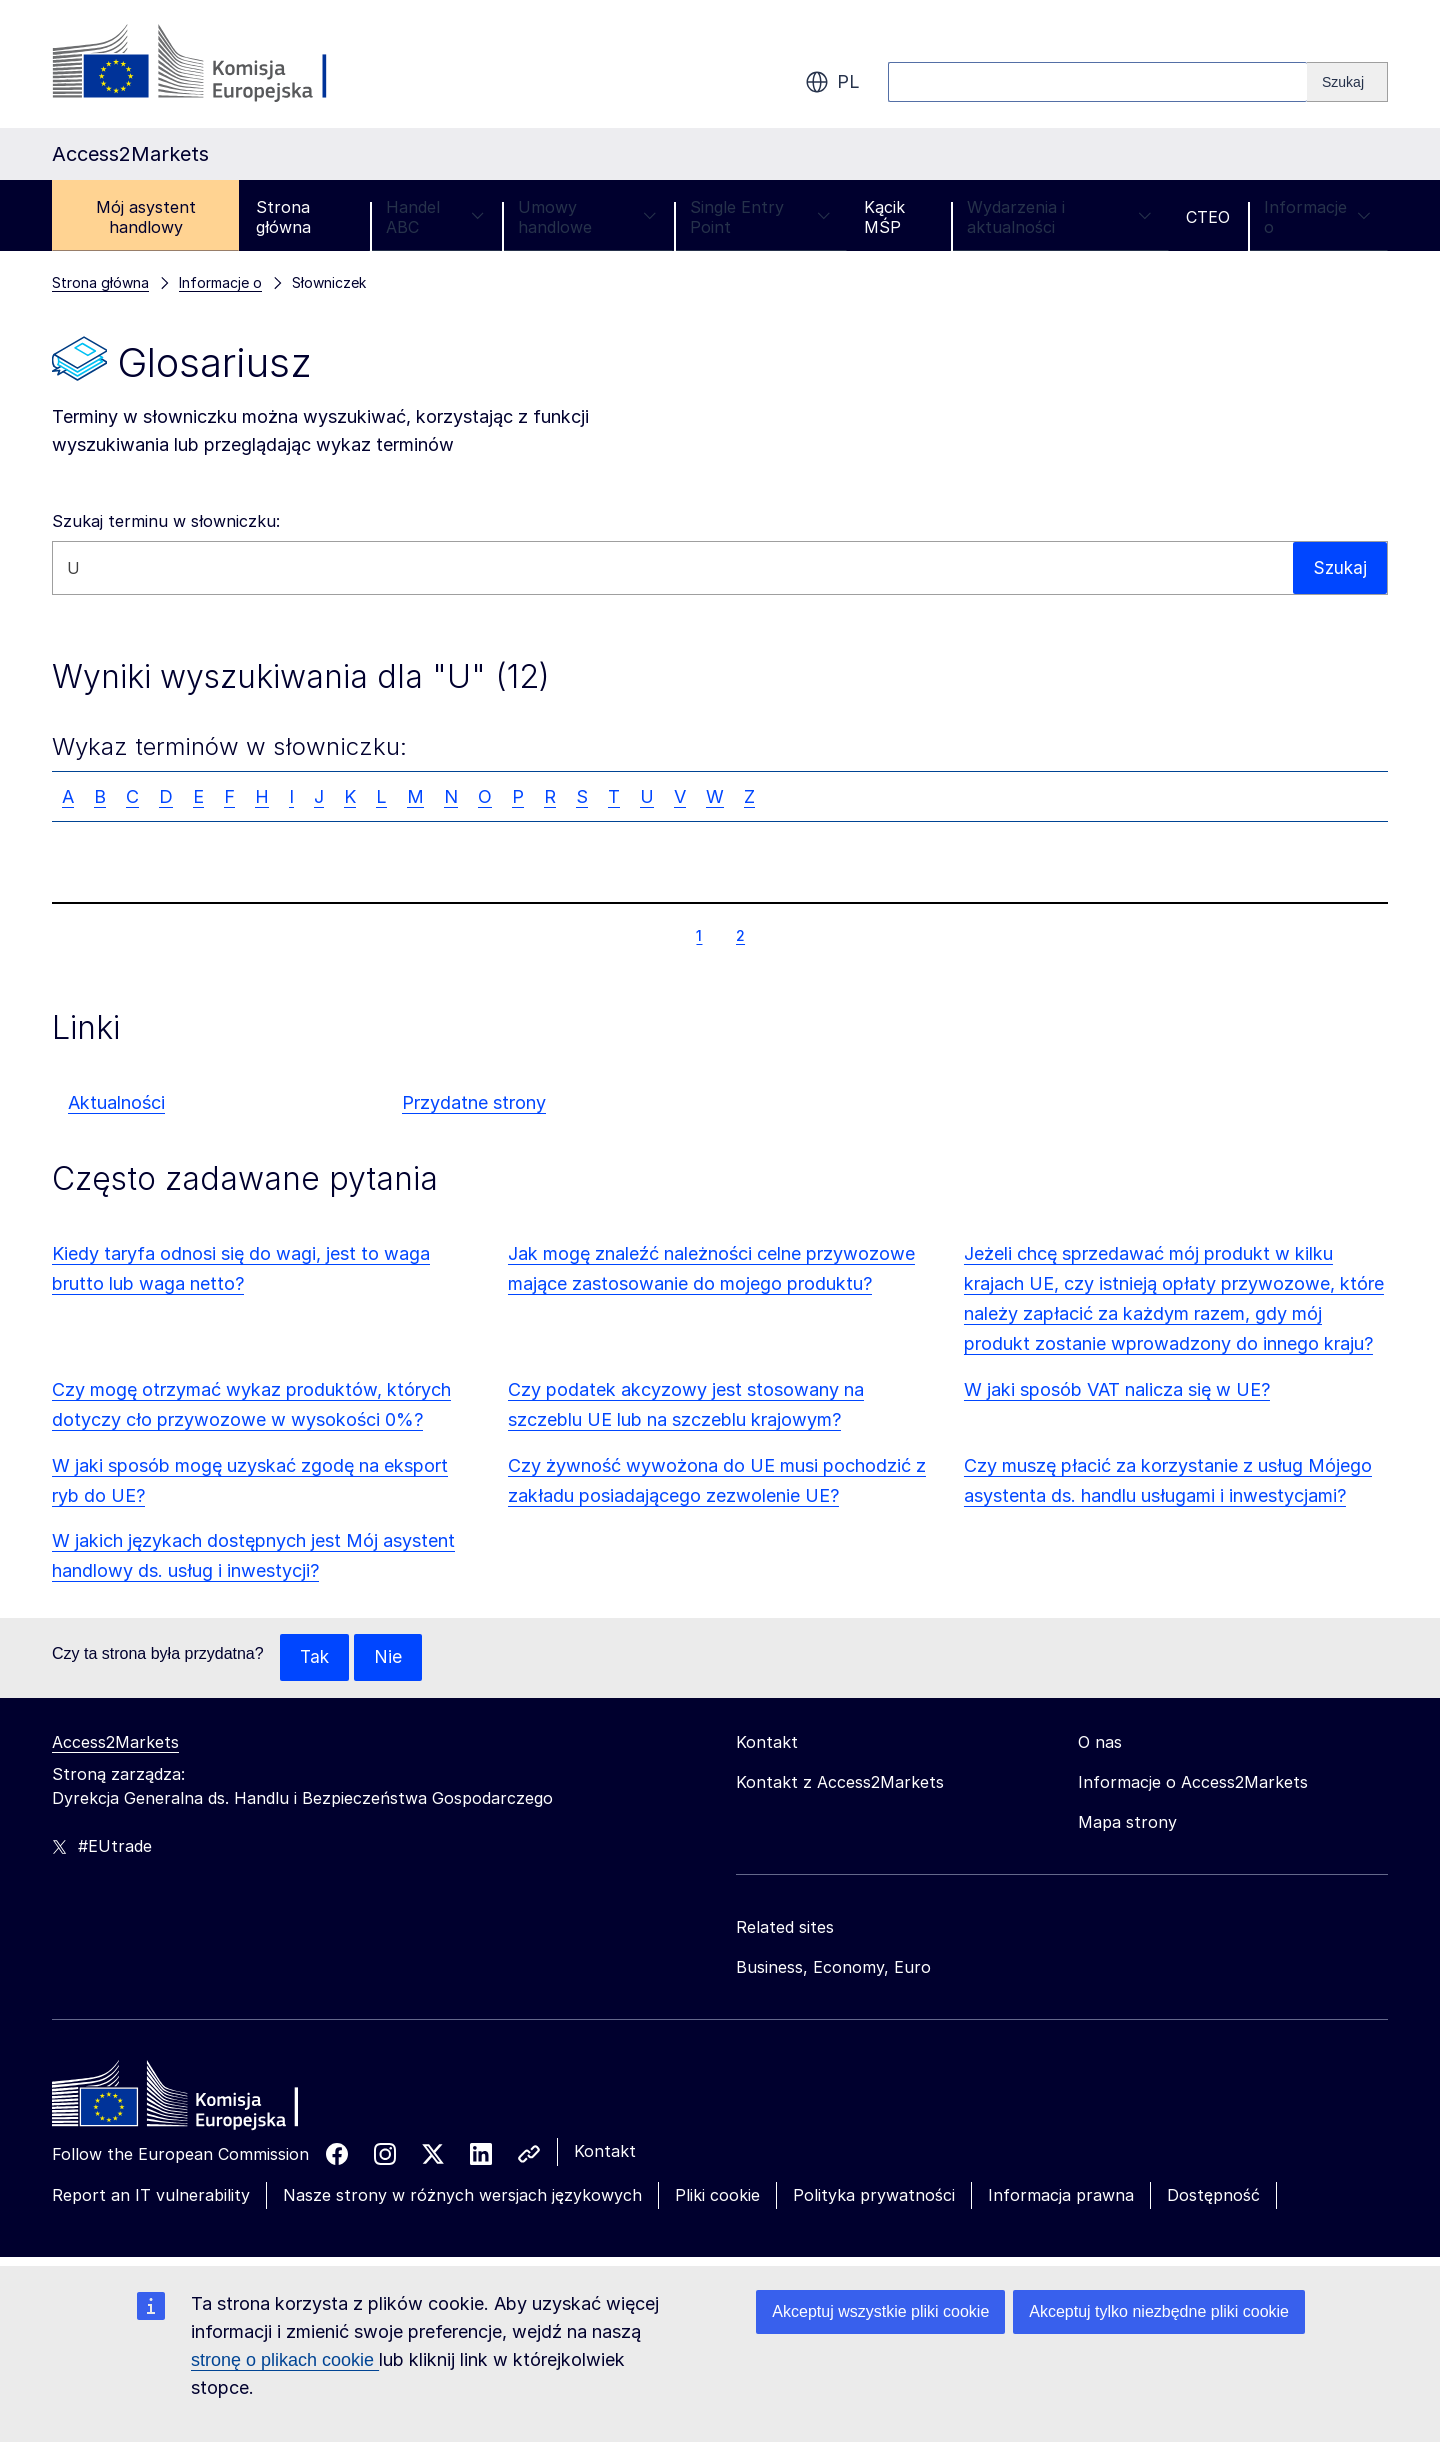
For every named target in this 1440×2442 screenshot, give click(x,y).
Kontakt (605, 2152)
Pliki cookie (717, 2196)
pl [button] (832, 82)
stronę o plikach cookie (285, 2360)
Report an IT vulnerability (151, 2196)
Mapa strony (1127, 1823)
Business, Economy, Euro (833, 1968)
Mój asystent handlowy (146, 217)
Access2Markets (115, 1743)
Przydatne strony (474, 1102)
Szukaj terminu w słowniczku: (166, 521)
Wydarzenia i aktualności (1059, 217)
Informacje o (1317, 217)
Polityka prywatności (874, 2196)
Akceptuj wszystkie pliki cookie (880, 2311)
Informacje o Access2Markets (1193, 1783)
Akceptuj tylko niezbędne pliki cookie (1159, 2311)
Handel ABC (435, 217)
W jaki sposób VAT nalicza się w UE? (1117, 1389)
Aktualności (116, 1102)
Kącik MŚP (884, 217)
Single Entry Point (760, 217)
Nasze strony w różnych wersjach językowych (462, 2196)
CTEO (1208, 217)
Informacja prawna (1061, 2196)
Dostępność (1213, 2196)
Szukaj (1339, 567)
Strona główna (283, 217)
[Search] (1347, 82)
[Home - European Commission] (197, 2100)
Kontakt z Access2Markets (840, 1783)
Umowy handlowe (587, 217)
